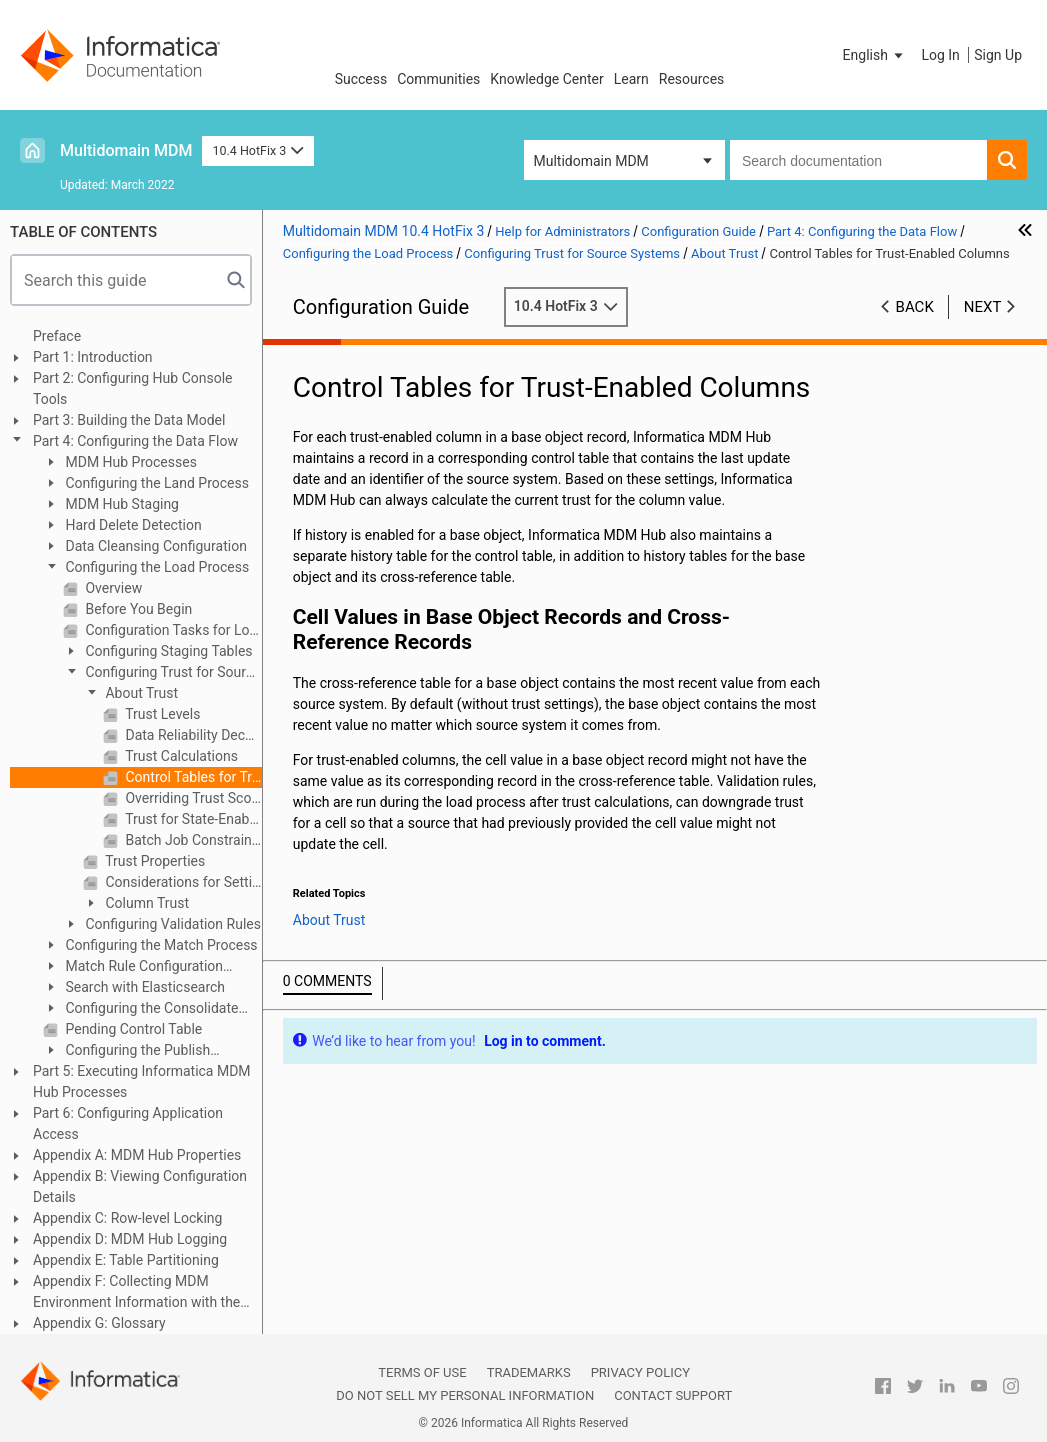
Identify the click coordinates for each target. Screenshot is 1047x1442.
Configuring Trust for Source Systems (162, 673)
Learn (631, 79)
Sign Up (998, 55)
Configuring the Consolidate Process (140, 1009)
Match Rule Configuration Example (133, 967)
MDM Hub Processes (129, 462)
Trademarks (529, 1372)
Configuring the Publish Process (126, 1051)
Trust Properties (153, 861)
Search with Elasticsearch (143, 987)
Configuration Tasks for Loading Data (172, 630)
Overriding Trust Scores (192, 798)
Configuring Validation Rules (171, 924)
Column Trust (145, 903)
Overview (112, 588)
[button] (875, 55)
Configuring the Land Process (155, 483)
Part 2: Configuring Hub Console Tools (133, 388)
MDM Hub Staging (120, 504)
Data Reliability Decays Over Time (192, 735)
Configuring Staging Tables (167, 651)
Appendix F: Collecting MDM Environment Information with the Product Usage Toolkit (136, 1293)
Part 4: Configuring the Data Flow (135, 441)
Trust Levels (161, 714)
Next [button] (983, 307)
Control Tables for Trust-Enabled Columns (192, 777)
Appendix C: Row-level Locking (127, 1218)
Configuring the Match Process (160, 945)
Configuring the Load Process (155, 567)
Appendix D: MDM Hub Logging (130, 1239)
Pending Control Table (132, 1029)
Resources (692, 79)
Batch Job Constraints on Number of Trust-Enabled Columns (192, 840)
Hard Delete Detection (132, 525)
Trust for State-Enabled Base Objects (192, 819)
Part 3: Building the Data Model (129, 420)
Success (361, 79)
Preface (57, 336)
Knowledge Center (546, 79)
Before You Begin (137, 609)
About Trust (140, 693)
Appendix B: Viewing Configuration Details (140, 1186)
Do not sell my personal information (465, 1395)
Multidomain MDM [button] (591, 161)
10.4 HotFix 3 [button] (257, 150)
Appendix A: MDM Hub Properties (137, 1155)
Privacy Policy (640, 1372)
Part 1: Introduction (93, 357)
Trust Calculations (180, 756)
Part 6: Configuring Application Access (128, 1123)
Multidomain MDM (126, 150)
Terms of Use (422, 1372)
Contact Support (673, 1395)
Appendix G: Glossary (99, 1323)
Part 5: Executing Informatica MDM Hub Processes (142, 1081)
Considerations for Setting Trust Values (182, 882)
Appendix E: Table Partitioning (126, 1260)
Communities (438, 79)
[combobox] (858, 160)
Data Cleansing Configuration (154, 546)
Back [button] (915, 307)
